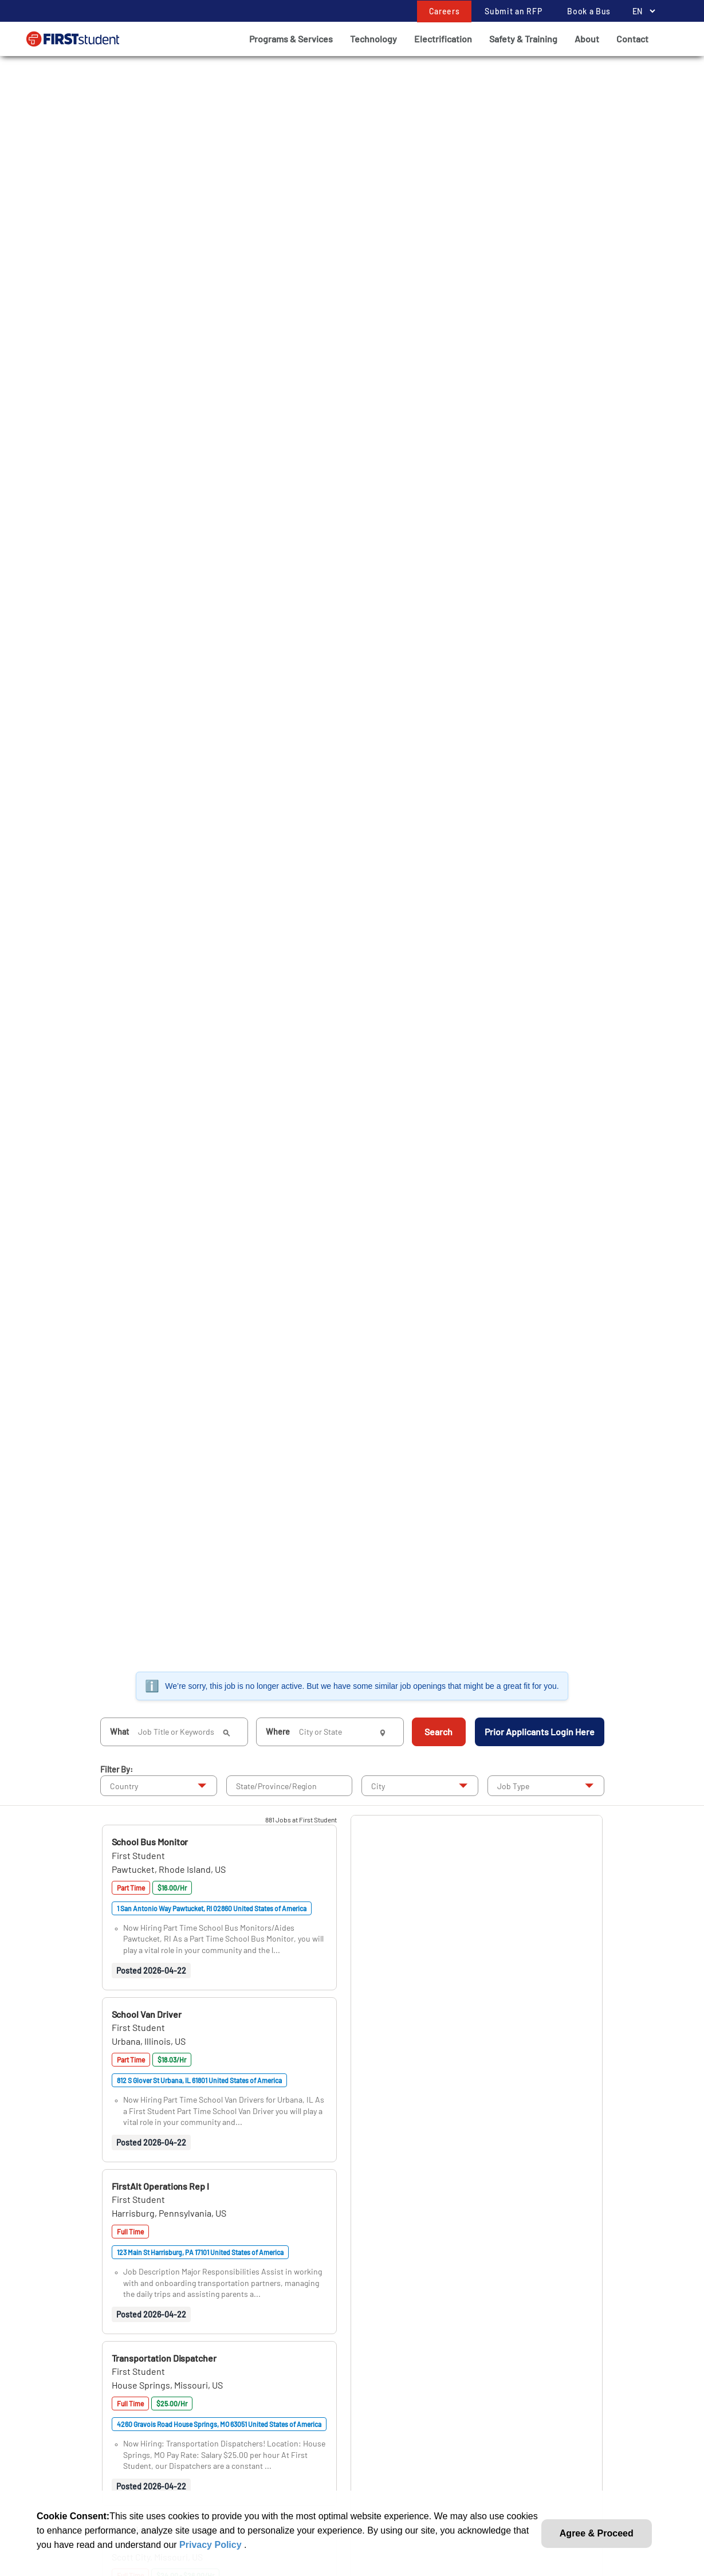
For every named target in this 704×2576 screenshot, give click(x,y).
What (119, 1731)
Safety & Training (523, 38)
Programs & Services (291, 38)
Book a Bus (589, 11)
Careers (444, 11)
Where (278, 1731)
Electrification (443, 38)
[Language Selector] (640, 11)
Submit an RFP (513, 11)
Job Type (513, 1786)
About (587, 38)
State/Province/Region (276, 1786)
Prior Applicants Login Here (540, 1731)
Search (438, 1731)
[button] (150, 1841)
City (378, 1786)
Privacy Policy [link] (211, 2545)
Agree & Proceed (597, 2533)
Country (124, 1786)
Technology (373, 38)
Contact (632, 38)
